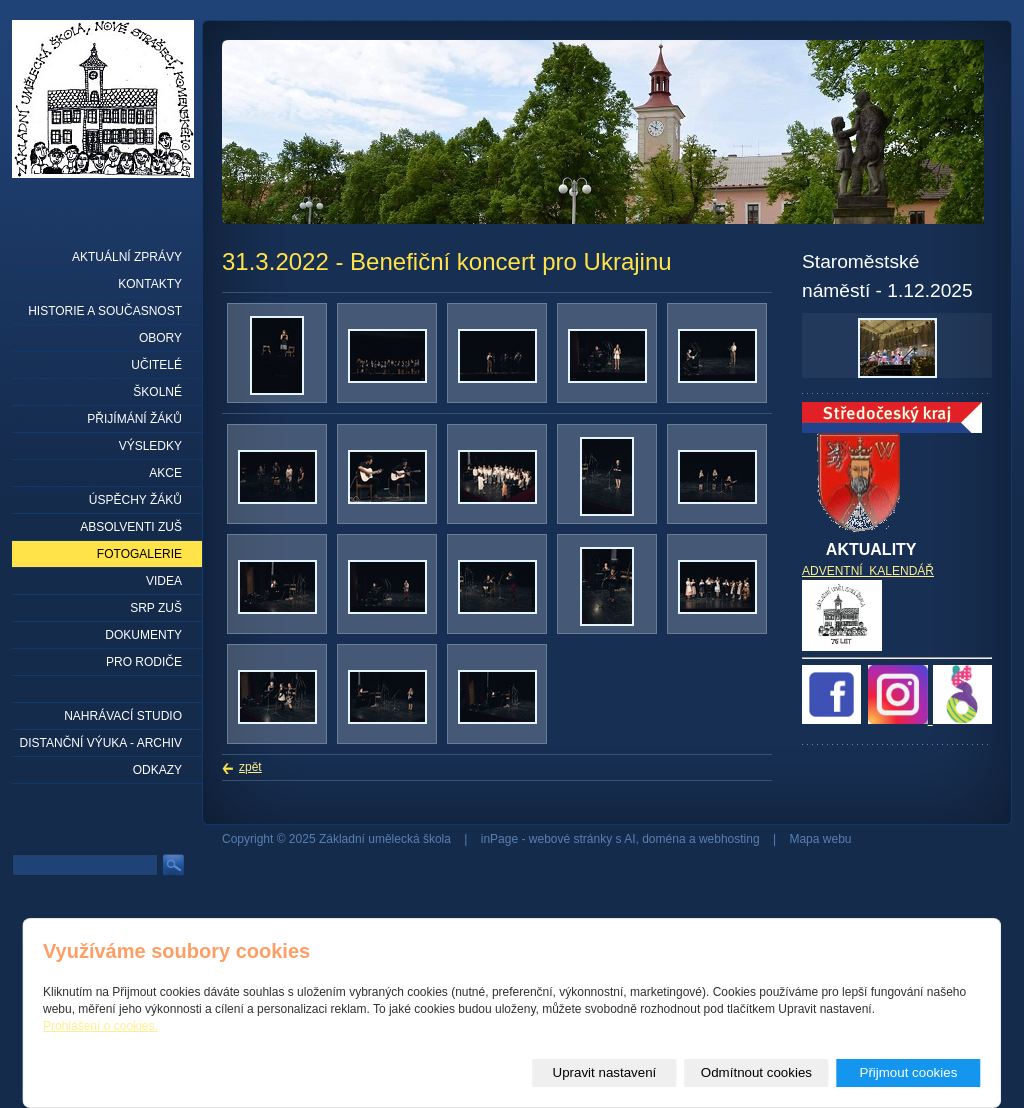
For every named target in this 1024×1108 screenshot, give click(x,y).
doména (663, 839)
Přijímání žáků (134, 419)
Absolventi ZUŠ (131, 527)
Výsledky (150, 446)
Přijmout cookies (909, 1072)
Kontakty (150, 284)
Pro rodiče (144, 662)
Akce (165, 473)
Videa (164, 581)
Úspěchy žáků (135, 500)
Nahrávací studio (123, 716)
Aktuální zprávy (127, 257)
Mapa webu (820, 839)
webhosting (729, 839)
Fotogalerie (139, 554)
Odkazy (157, 770)
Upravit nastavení (605, 1072)
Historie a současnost (105, 311)
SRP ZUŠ (156, 608)
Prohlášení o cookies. (100, 1026)
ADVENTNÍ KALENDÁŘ (868, 571)
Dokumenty (143, 635)
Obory (160, 338)
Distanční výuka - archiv (101, 743)
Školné (157, 392)
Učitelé (156, 365)
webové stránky (570, 839)
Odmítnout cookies (756, 1072)
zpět (250, 767)
